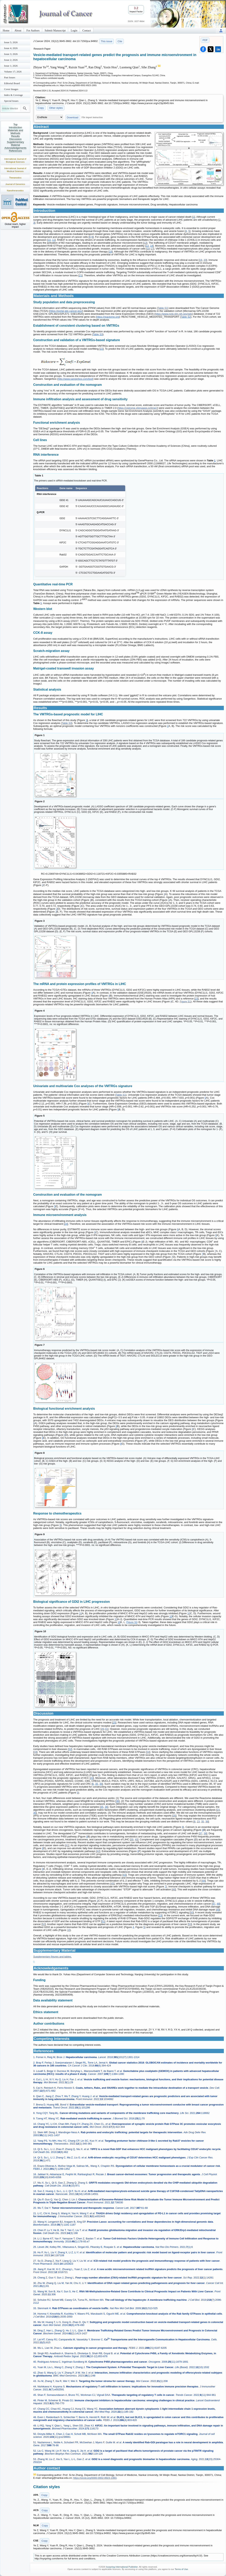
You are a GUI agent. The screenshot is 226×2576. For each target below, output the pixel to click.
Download (72, 117)
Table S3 (98, 334)
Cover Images (11, 89)
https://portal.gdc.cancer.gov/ (66, 310)
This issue (106, 41)
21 (80, 275)
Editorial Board (12, 83)
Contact (86, 30)
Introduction (15, 127)
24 (65, 1223)
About (17, 30)
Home (6, 30)
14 (151, 245)
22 (101, 348)
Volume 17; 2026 (12, 71)
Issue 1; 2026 (11, 65)
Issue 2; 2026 (11, 59)
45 (112, 1883)
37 (200, 1833)
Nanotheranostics (15, 190)
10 (49, 239)
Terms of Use (181, 2569)
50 (191, 1912)
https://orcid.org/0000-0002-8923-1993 (95, 2477)
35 (96, 1783)
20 (205, 259)
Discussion (15, 139)
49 (218, 1909)
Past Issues (9, 77)
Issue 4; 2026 (11, 48)
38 (205, 1833)
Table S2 (186, 316)
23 (196, 998)
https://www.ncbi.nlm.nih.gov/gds (173, 313)
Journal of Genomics (15, 184)
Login (74, 30)
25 (114, 1722)
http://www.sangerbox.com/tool (75, 378)
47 (213, 1903)
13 (147, 245)
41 (67, 1845)
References (15, 150)
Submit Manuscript (55, 30)
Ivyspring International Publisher (122, 2567)
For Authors (32, 30)
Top (15, 124)
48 (218, 1903)
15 (148, 248)
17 (152, 248)
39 (132, 1839)
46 (173, 1889)
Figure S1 (185, 1001)
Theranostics (15, 177)
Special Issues (11, 100)
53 (189, 1924)
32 (70, 1749)
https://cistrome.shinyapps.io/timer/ (137, 407)
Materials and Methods (15, 132)
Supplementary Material (15, 143)
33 (35, 1752)
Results (15, 136)
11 (53, 239)
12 (145, 242)
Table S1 (163, 308)
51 (103, 1921)
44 (203, 1880)
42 (98, 1851)
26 (102, 1728)
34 (148, 1752)
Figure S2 (131, 1622)
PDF (205, 40)
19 (200, 259)
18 (110, 251)
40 (136, 1839)
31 (106, 1728)
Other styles (56, 107)
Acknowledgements (15, 147)
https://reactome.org (107, 316)
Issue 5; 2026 (11, 42)
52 (43, 1924)
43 (124, 1874)
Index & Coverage (13, 95)
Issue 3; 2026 (11, 54)
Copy (41, 107)
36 (100, 1783)
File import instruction (92, 117)
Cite (120, 41)
